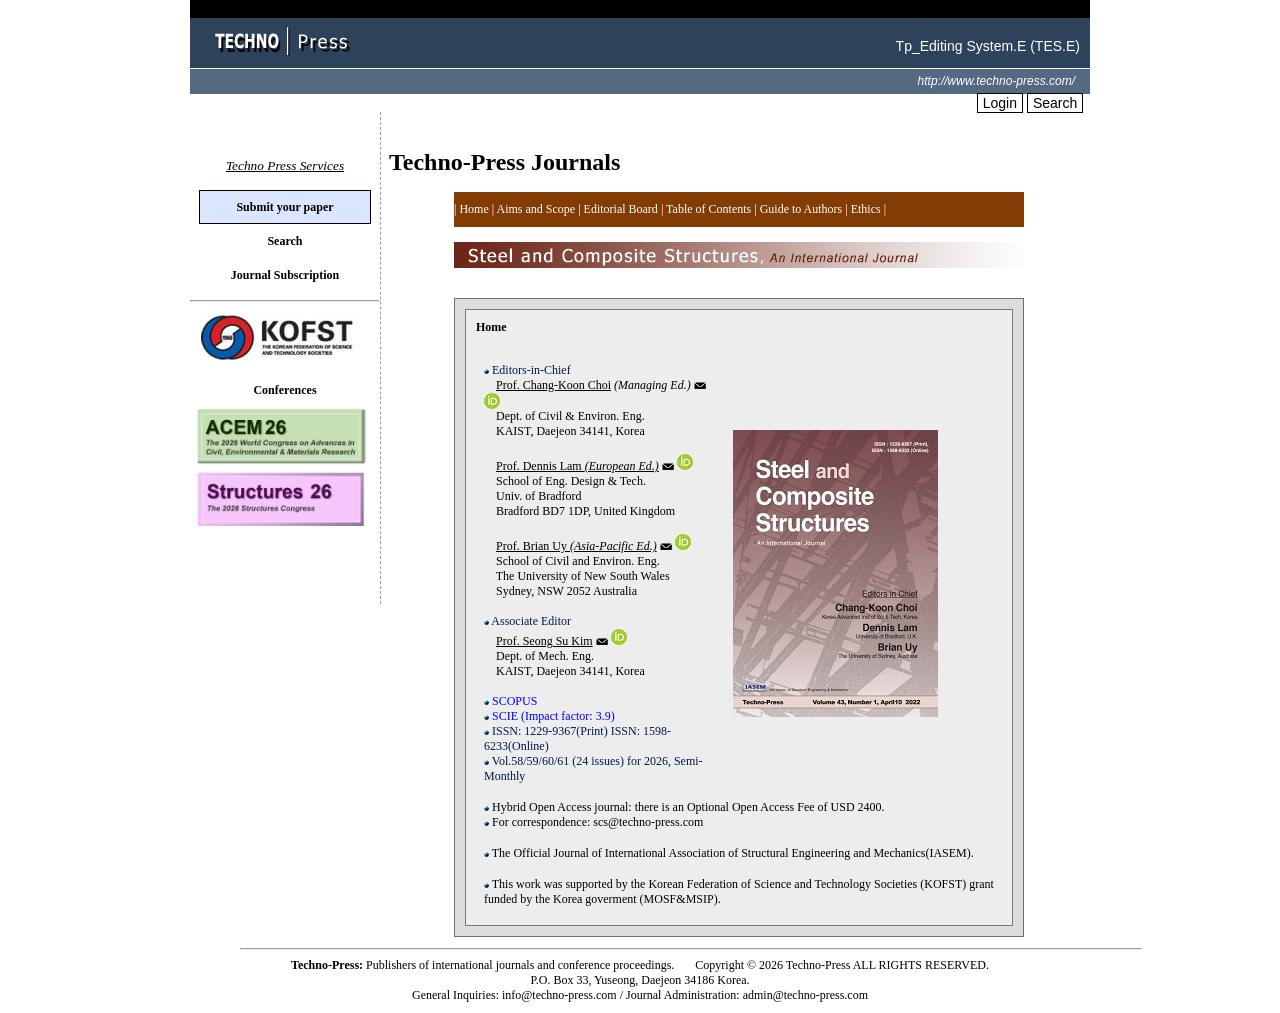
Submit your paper (284, 207)
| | (865, 209)
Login (1000, 103)
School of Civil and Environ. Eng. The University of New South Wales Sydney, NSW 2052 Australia (587, 593)
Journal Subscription (285, 275)
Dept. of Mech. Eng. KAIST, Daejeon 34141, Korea (593, 708)
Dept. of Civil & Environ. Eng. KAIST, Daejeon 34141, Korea (573, 435)
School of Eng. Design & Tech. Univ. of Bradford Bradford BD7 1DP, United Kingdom (588, 506)
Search (1055, 103)
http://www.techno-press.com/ (996, 81)
